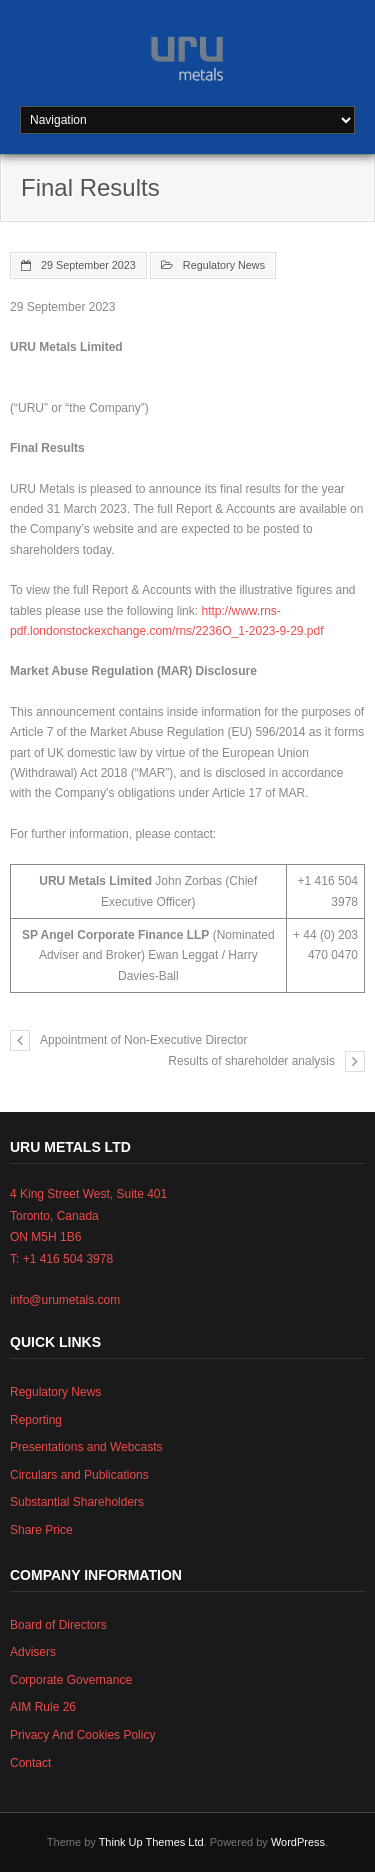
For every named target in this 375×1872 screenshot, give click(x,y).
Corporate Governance (71, 1680)
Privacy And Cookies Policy (82, 1735)
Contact (30, 1763)
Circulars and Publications (79, 1475)
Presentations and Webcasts (86, 1447)
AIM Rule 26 (43, 1707)
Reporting (36, 1420)
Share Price (41, 1530)
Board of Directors (58, 1625)
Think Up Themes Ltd (151, 1842)
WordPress (298, 1842)
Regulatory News (224, 265)
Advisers (33, 1652)
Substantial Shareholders (77, 1502)
